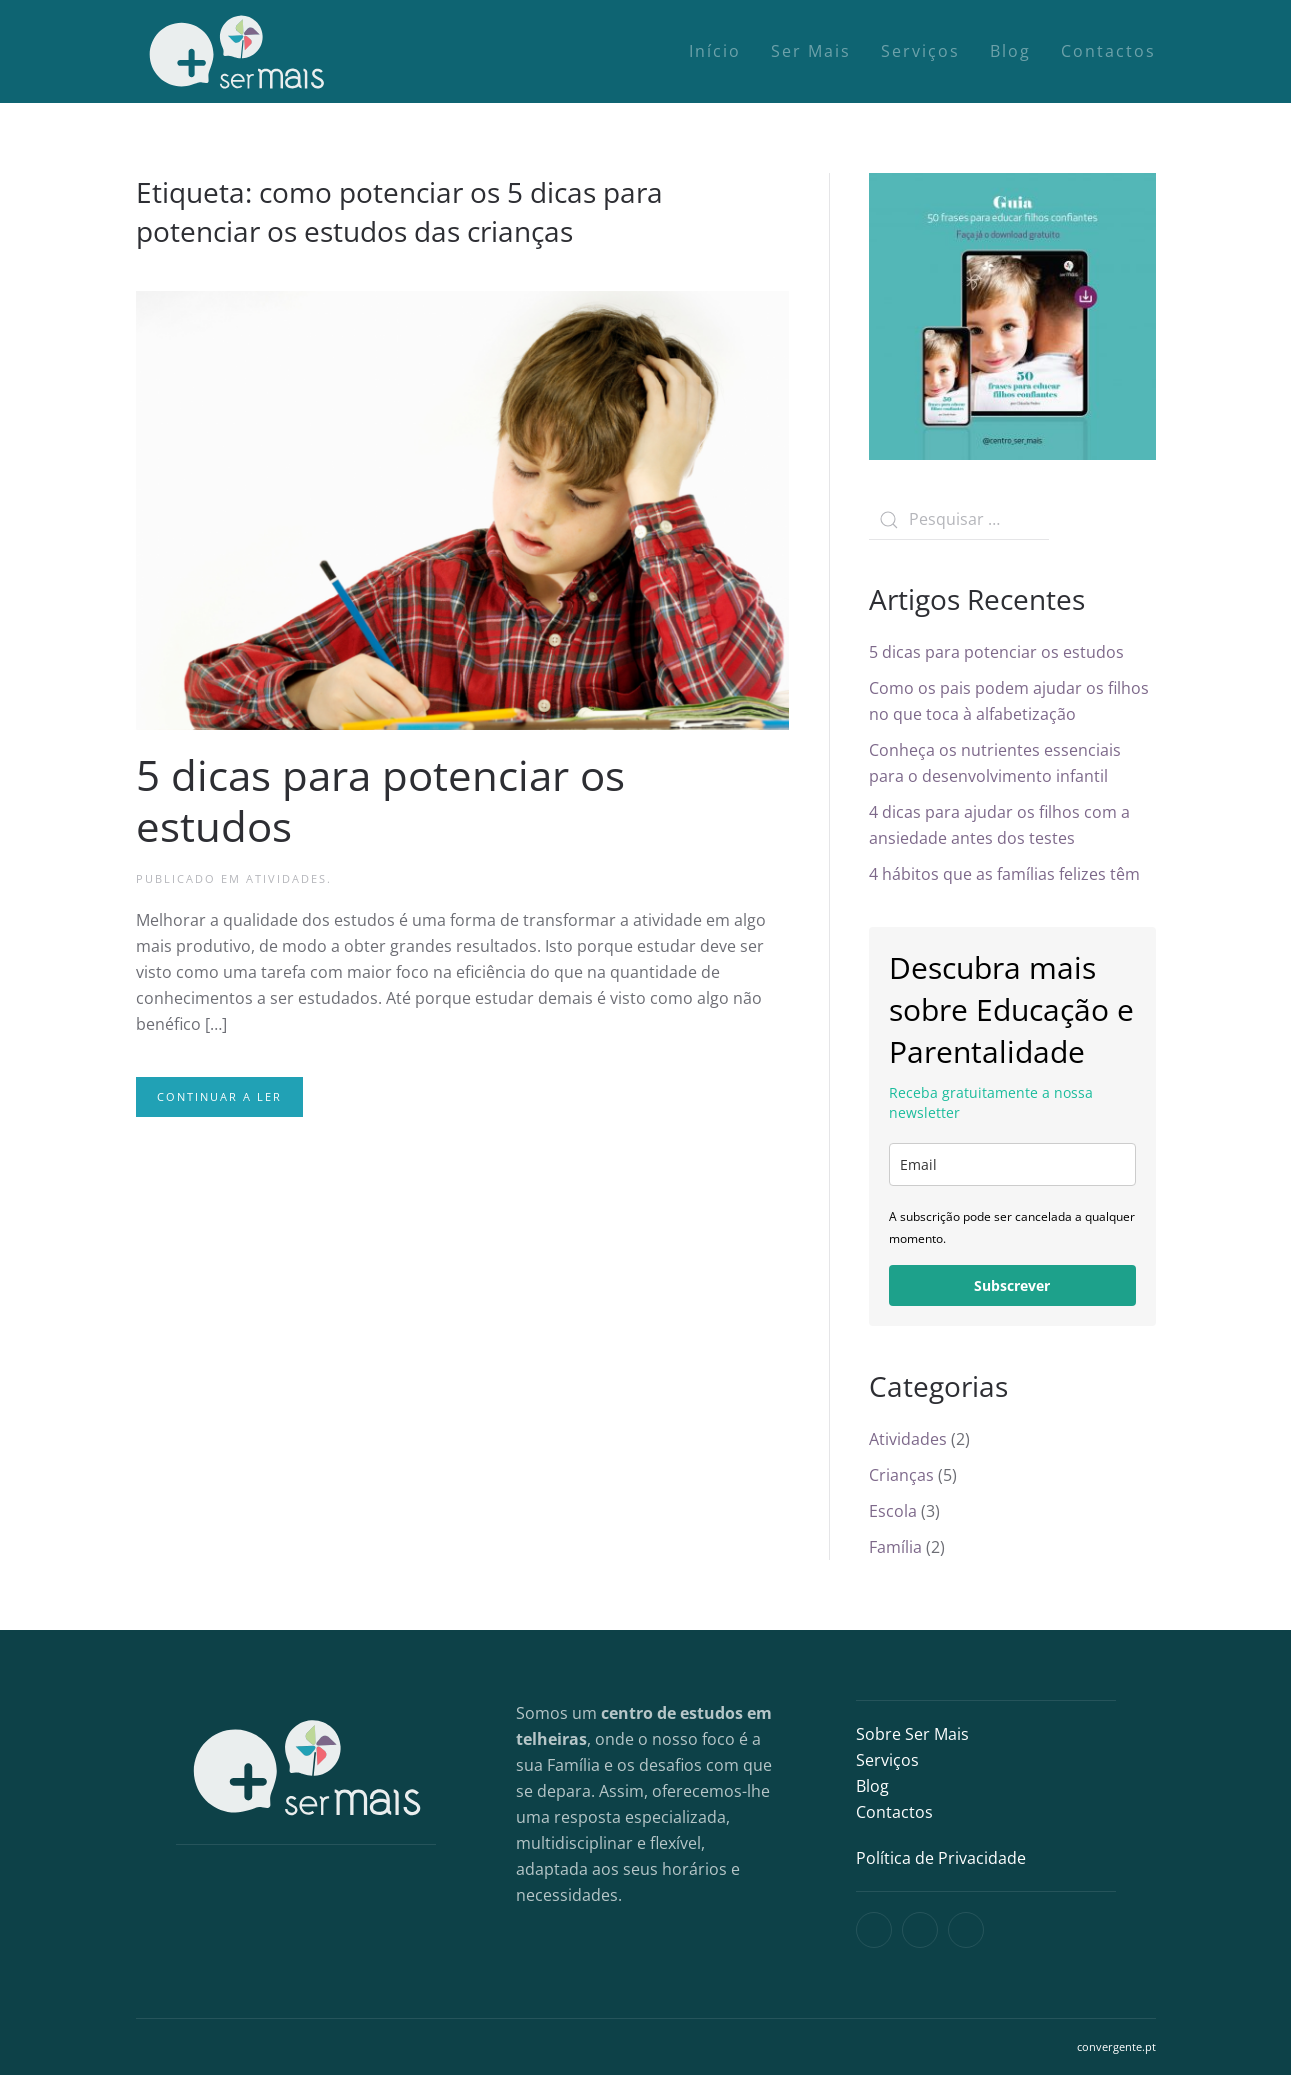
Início (715, 51)
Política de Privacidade (941, 1858)
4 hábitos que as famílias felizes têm (1004, 874)
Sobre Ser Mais (912, 1734)
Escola (893, 1511)
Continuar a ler (219, 1096)
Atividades (286, 878)
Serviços (920, 51)
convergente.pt (1116, 2046)
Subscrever (1012, 1285)
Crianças (901, 1475)
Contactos (1108, 51)
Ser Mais (811, 51)
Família (895, 1547)
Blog (1010, 51)
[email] (1012, 1164)
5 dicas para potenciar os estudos (380, 799)
